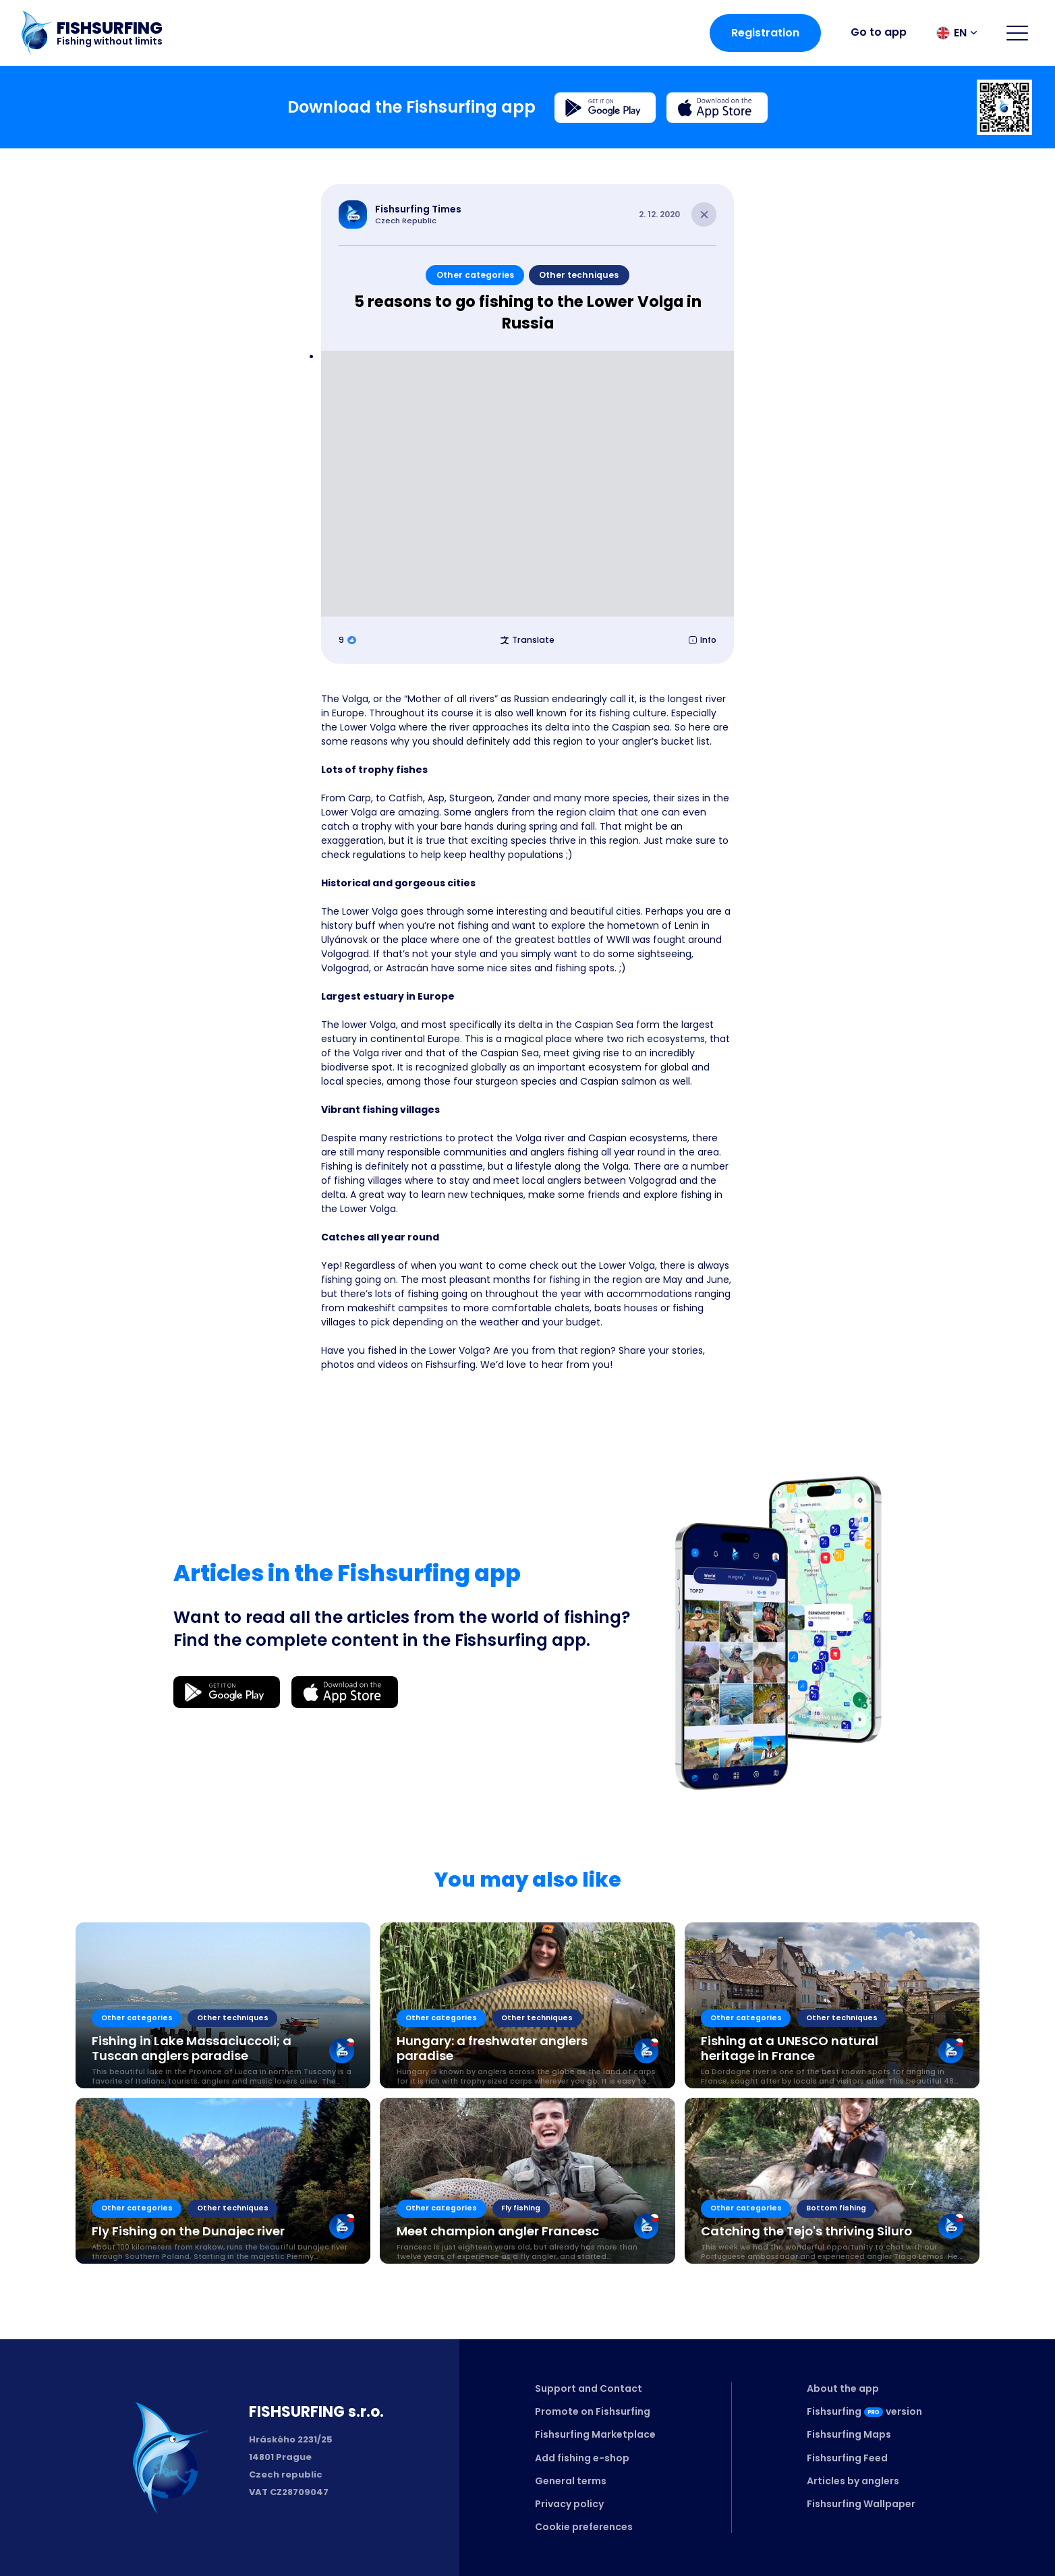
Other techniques (579, 275)
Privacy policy (569, 2504)
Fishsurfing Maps (849, 2434)
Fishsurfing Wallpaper (861, 2504)
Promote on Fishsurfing (592, 2411)
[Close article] (703, 214)
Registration (765, 32)
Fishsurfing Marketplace (595, 2434)
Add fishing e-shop (582, 2458)
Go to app (879, 32)
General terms (570, 2481)
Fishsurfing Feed (847, 2458)
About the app (843, 2388)
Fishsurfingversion (864, 2411)
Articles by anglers (853, 2481)
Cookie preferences (584, 2527)
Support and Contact (588, 2388)
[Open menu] (1017, 33)
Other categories (475, 275)
